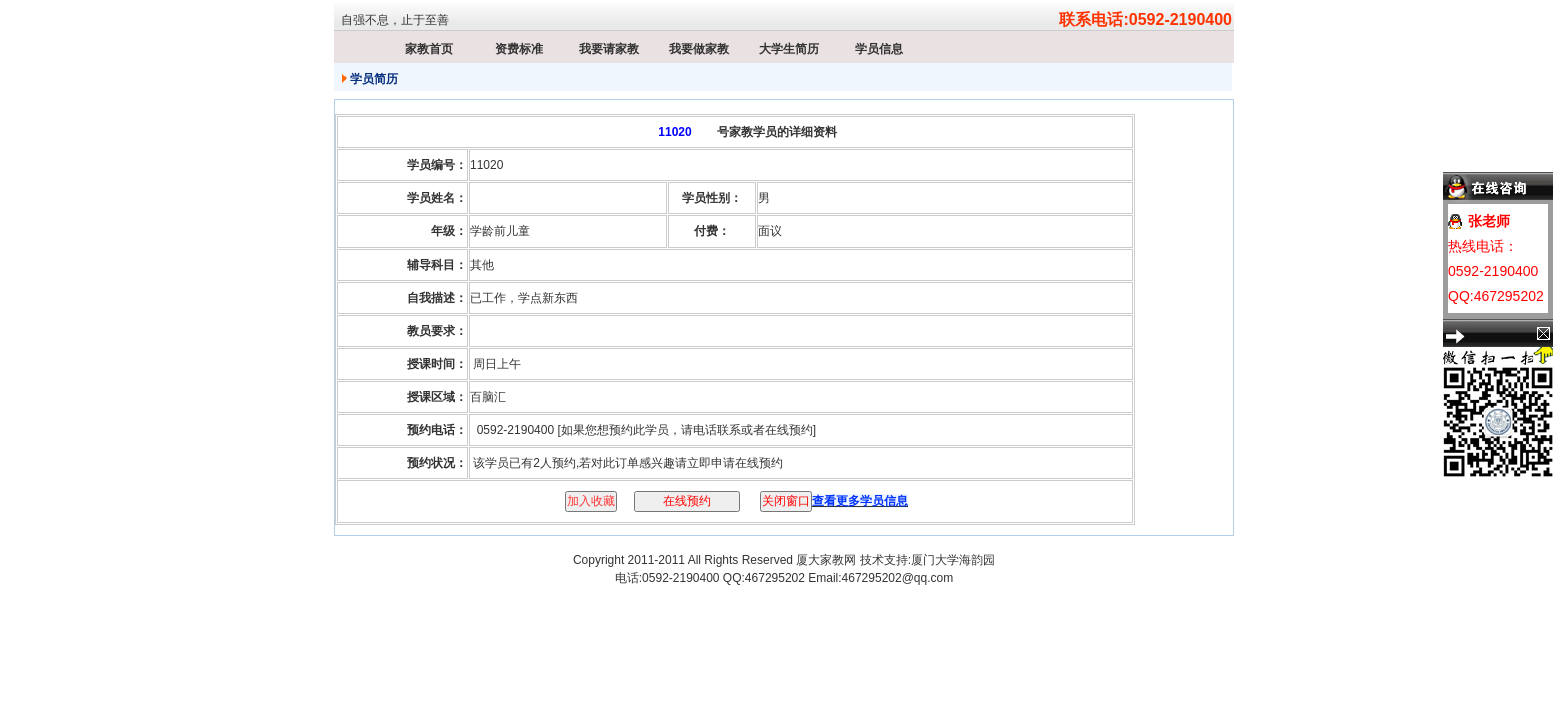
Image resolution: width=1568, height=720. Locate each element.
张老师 (1489, 221)
